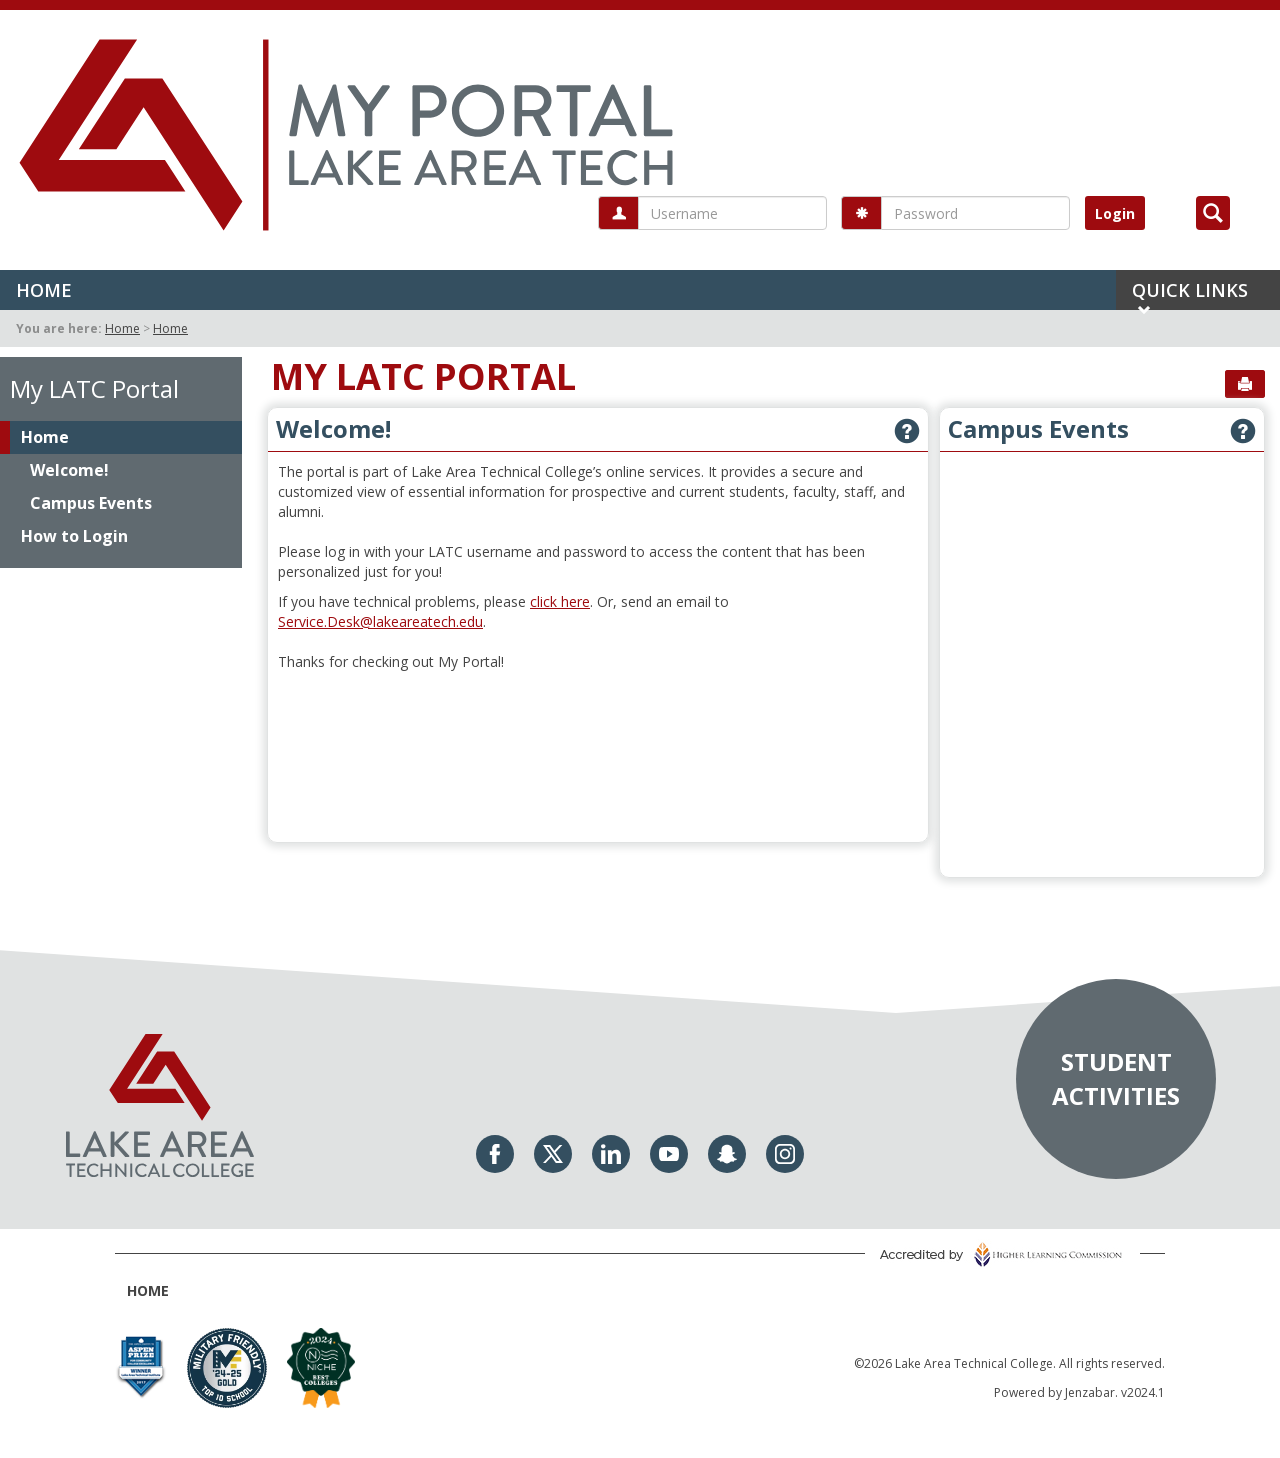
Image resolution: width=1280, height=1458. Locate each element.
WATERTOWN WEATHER (598, 757)
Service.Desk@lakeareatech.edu (380, 621)
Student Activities (1116, 1077)
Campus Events (91, 503)
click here (560, 601)
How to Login (74, 536)
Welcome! (69, 470)
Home (44, 290)
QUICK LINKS (1190, 294)
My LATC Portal (94, 388)
